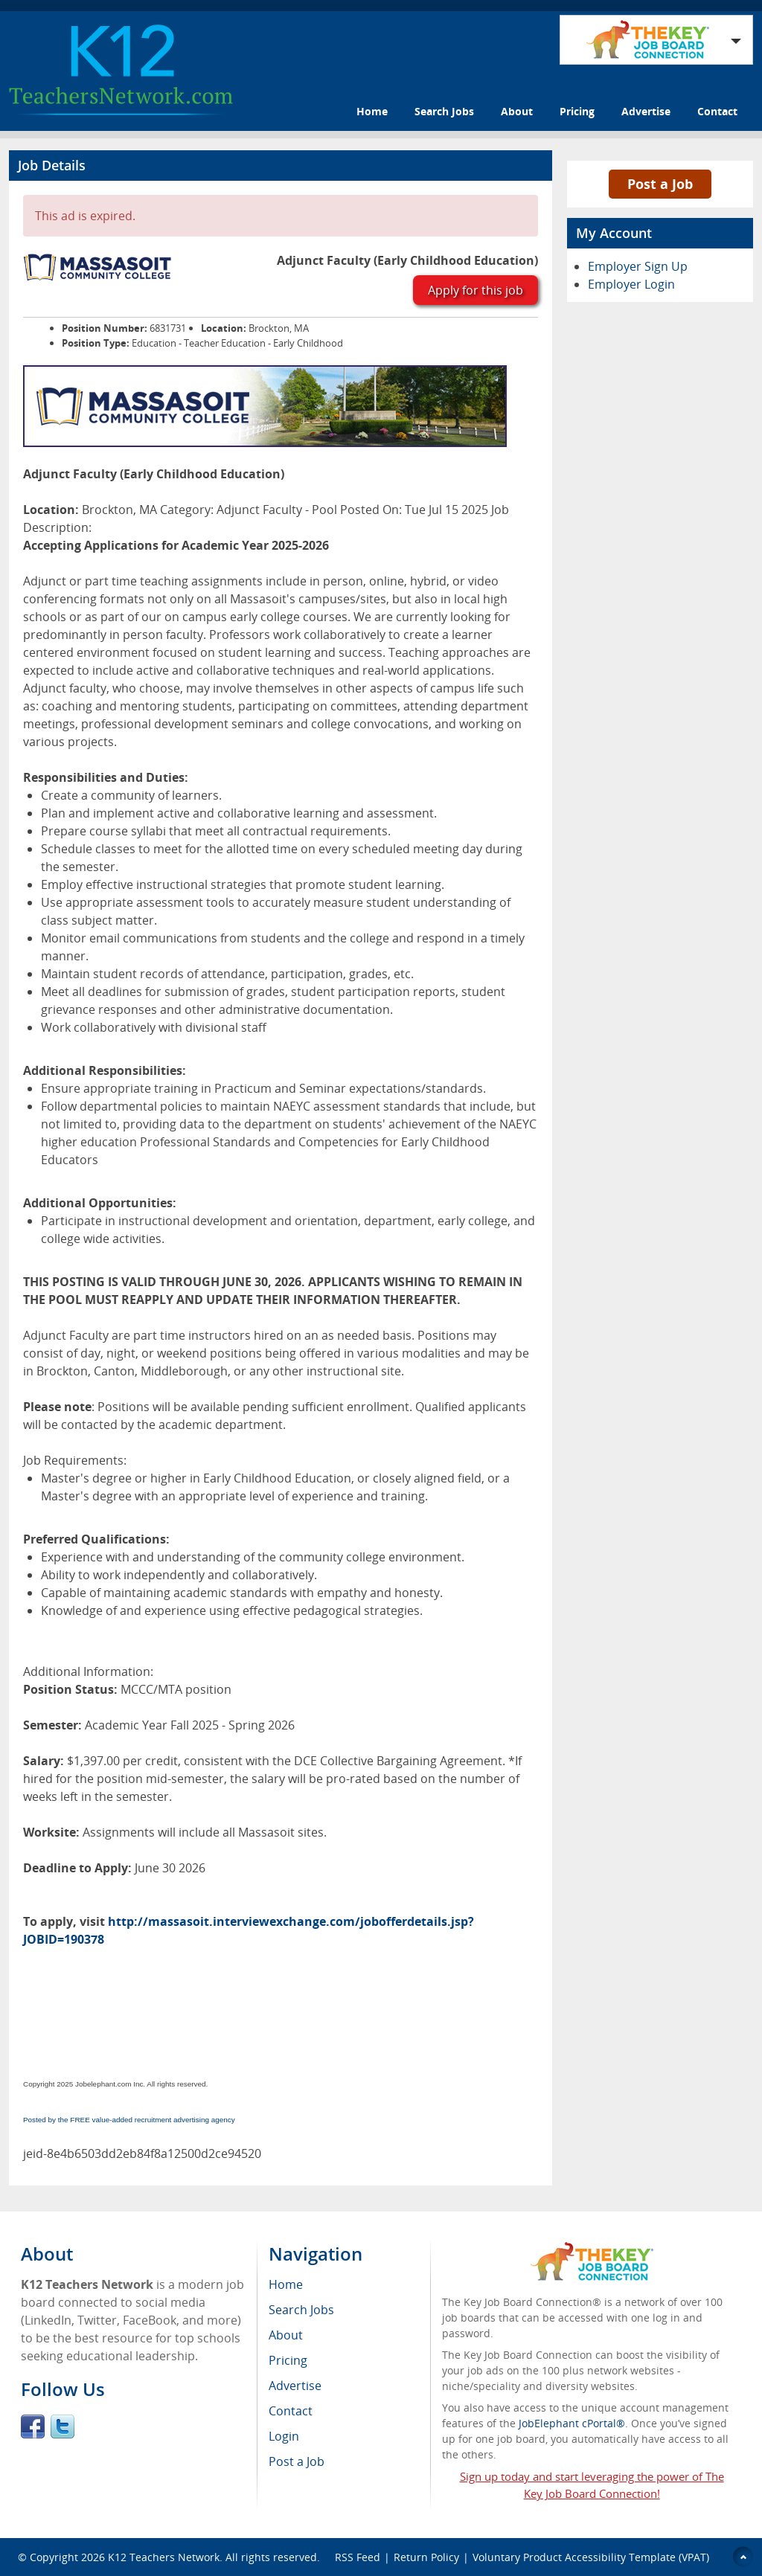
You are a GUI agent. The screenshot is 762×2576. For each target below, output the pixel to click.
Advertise (645, 111)
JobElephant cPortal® (572, 2423)
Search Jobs (444, 111)
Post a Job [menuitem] (296, 2461)
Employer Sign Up (638, 266)
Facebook (33, 2426)
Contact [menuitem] (291, 2411)
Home (372, 111)
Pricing (577, 111)
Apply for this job (475, 290)
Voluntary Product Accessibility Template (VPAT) (591, 2557)
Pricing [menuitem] (288, 2360)
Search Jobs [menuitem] (301, 2310)
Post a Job (660, 184)
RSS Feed (357, 2557)
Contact (717, 111)
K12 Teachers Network (164, 2557)
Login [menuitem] (284, 2436)
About (517, 111)
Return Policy (426, 2557)
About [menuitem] (286, 2335)
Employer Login (631, 284)
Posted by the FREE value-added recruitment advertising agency (129, 2120)
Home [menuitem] (286, 2284)
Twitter (62, 2426)
